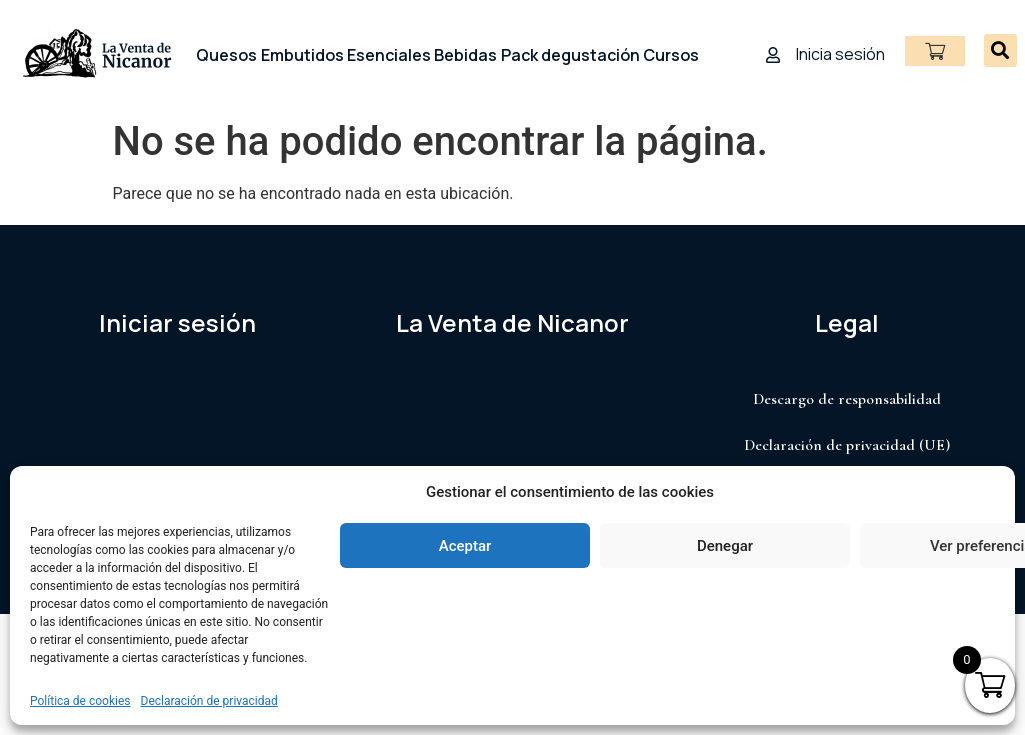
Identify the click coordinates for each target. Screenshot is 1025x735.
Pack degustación (570, 55)
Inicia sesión (840, 54)
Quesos (226, 55)
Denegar (725, 546)
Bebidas (465, 55)
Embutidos (302, 55)
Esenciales (389, 55)
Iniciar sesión (177, 322)
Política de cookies (80, 701)
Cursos (671, 55)
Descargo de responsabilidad (847, 399)
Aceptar (465, 546)
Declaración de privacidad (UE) (847, 445)
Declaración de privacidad (209, 701)
